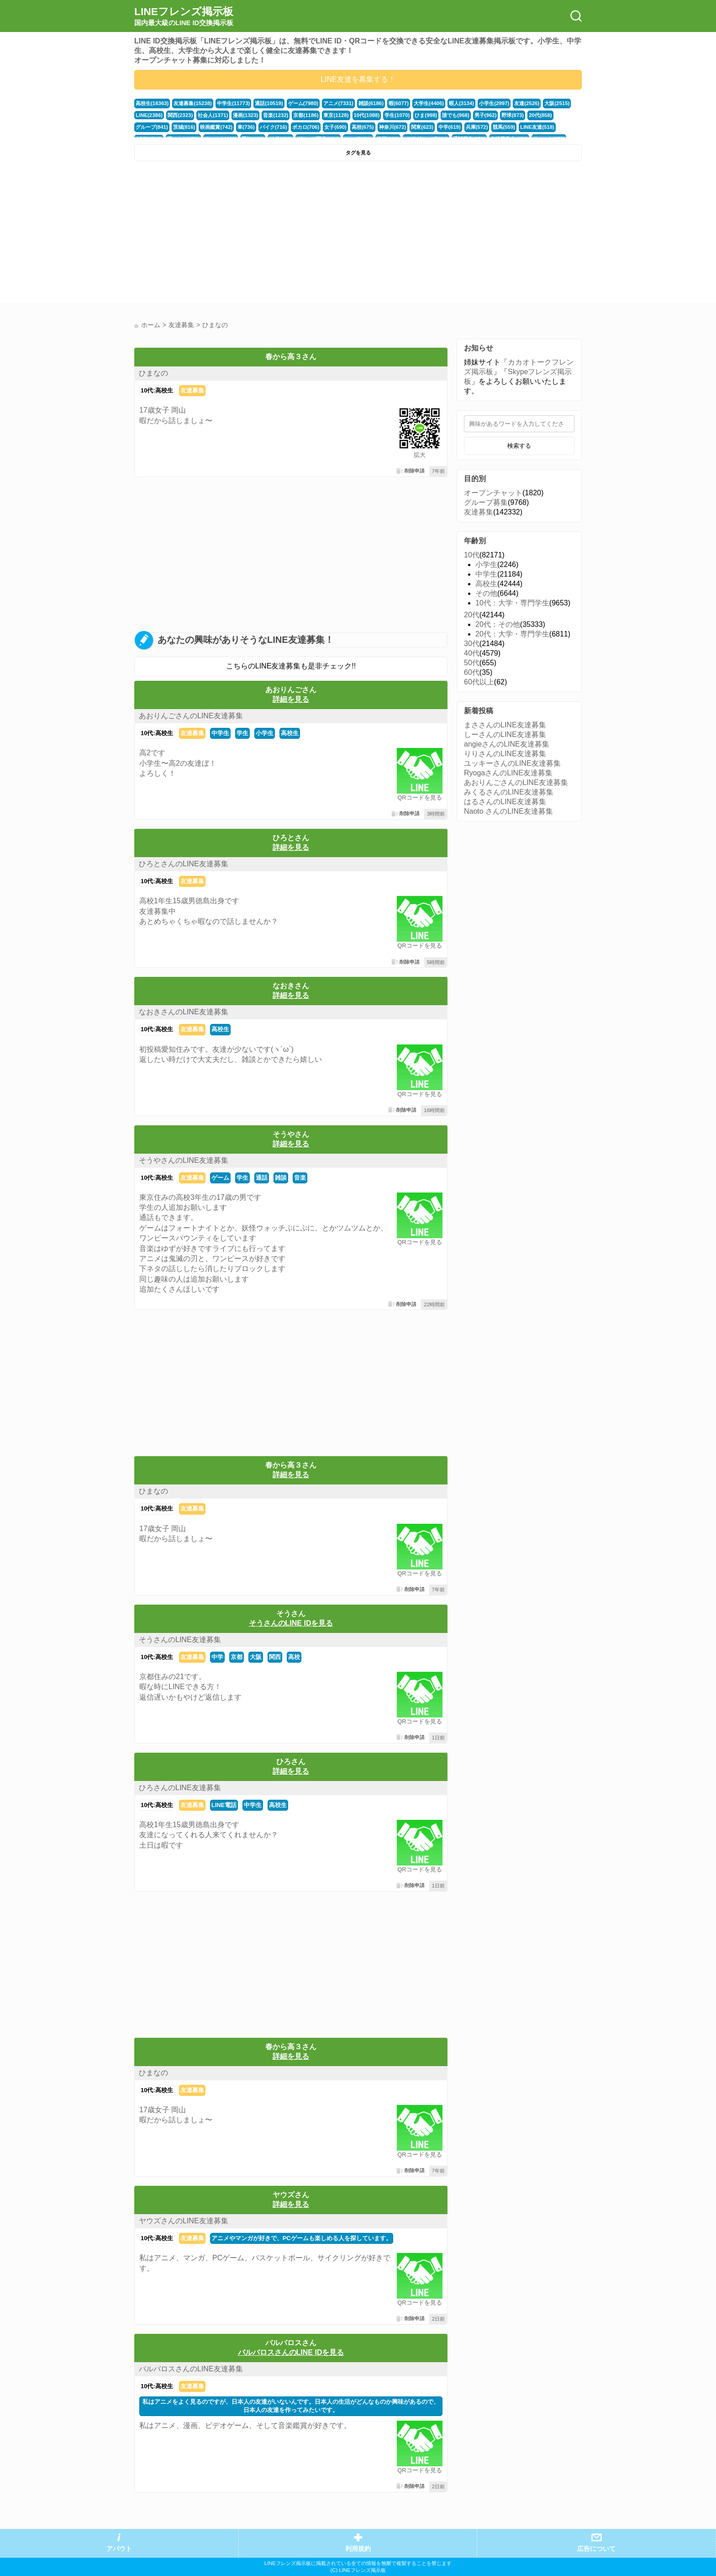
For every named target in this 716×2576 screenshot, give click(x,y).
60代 (471, 672)
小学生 (265, 733)
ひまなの (153, 373)
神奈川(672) (391, 127)
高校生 (290, 733)
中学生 (220, 733)
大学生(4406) (428, 103)
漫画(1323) (245, 115)
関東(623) (422, 127)
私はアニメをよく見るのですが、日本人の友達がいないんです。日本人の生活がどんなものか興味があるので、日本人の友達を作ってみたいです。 (290, 2405)
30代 (471, 643)
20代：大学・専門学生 (512, 634)
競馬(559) (503, 127)
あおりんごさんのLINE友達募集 (191, 716)
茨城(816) (184, 127)
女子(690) (335, 127)
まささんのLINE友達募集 (505, 725)
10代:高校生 (157, 390)
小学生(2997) (493, 103)
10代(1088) (366, 115)
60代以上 (479, 682)
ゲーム (220, 1177)
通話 (262, 1177)
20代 (471, 615)
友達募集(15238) (192, 103)
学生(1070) (396, 115)
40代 (471, 653)
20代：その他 (497, 624)
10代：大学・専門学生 (512, 603)
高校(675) (362, 127)
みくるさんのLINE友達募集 (508, 792)
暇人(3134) (460, 103)
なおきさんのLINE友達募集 (183, 1012)
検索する (519, 445)
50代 (471, 663)
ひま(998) (425, 115)
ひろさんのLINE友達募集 (180, 1788)
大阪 (256, 1657)
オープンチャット (493, 493)
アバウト (119, 2548)
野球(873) (511, 115)
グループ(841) (152, 127)
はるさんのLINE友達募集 (505, 802)
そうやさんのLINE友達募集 (183, 1160)
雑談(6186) (370, 103)
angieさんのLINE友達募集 (506, 744)
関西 (275, 1657)
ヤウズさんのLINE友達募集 (183, 2221)
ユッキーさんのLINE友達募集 (512, 763)
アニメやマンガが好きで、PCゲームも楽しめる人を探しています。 (301, 2238)
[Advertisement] (245, 234)
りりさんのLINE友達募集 (505, 754)
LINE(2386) (149, 115)
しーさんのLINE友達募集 (505, 734)
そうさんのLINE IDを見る (291, 1623)
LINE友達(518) (536, 127)
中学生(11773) (232, 103)
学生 (242, 733)
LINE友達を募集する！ (358, 79)
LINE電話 (224, 1805)
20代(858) (538, 115)
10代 (471, 555)
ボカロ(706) (305, 127)
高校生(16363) (152, 103)
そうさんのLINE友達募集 (180, 1639)
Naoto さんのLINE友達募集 (508, 811)
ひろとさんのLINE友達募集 (183, 864)
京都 (236, 1657)
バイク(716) (273, 127)
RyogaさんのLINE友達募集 (508, 773)
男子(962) (484, 115)
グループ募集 (486, 502)
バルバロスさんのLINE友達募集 (191, 2369)
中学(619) (448, 127)
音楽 (300, 1177)
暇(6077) (398, 103)
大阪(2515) (555, 103)
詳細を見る (291, 699)
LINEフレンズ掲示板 (183, 16)
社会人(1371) (213, 115)
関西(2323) (180, 115)
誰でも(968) (455, 115)
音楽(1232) (275, 115)
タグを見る (358, 152)
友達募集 (192, 390)
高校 (294, 1657)
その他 (486, 593)
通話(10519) (268, 103)
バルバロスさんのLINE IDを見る (291, 2352)
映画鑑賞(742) (216, 127)
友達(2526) (525, 103)
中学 (217, 1657)
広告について (596, 2548)
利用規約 (358, 2548)
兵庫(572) (476, 127)
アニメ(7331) (337, 103)
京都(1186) (305, 115)
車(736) (246, 127)
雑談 (281, 1177)
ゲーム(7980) (303, 103)
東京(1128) (335, 115)
